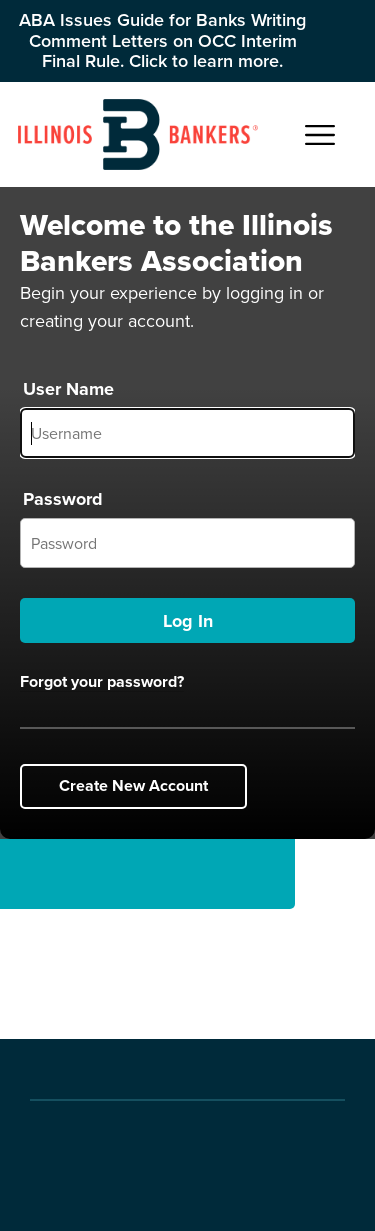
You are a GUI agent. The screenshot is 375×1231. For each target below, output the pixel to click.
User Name (68, 389)
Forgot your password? (102, 682)
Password (63, 499)
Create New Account (133, 785)
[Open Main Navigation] (320, 135)
